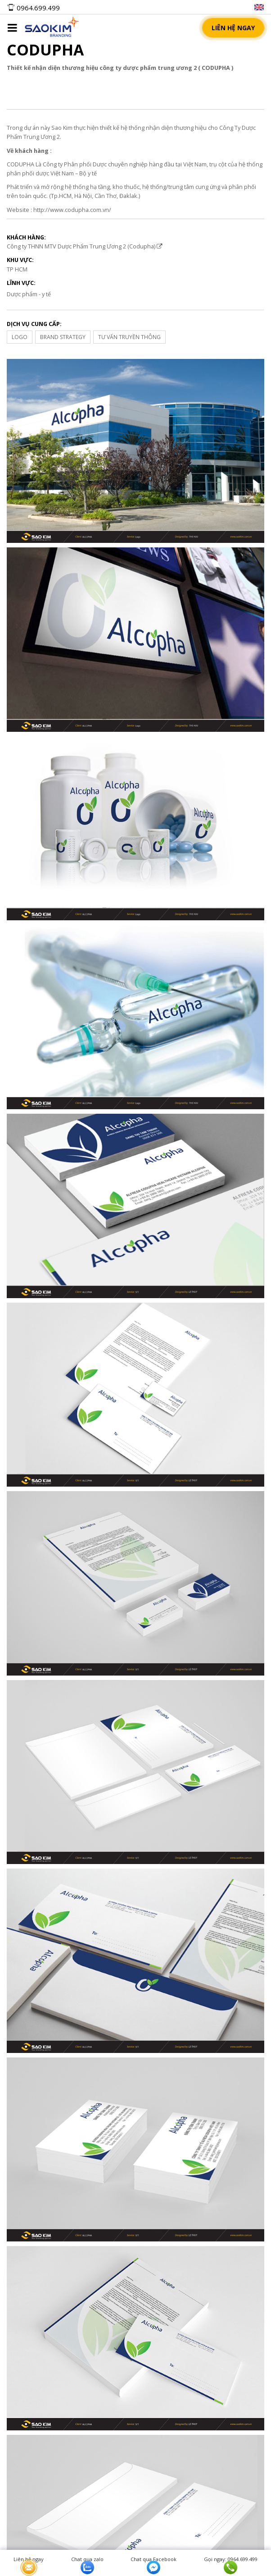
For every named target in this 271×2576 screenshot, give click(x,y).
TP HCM (17, 269)
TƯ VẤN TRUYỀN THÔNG (129, 337)
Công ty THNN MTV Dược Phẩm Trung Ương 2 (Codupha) (85, 246)
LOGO (19, 337)
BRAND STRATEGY (63, 337)
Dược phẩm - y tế (29, 294)
